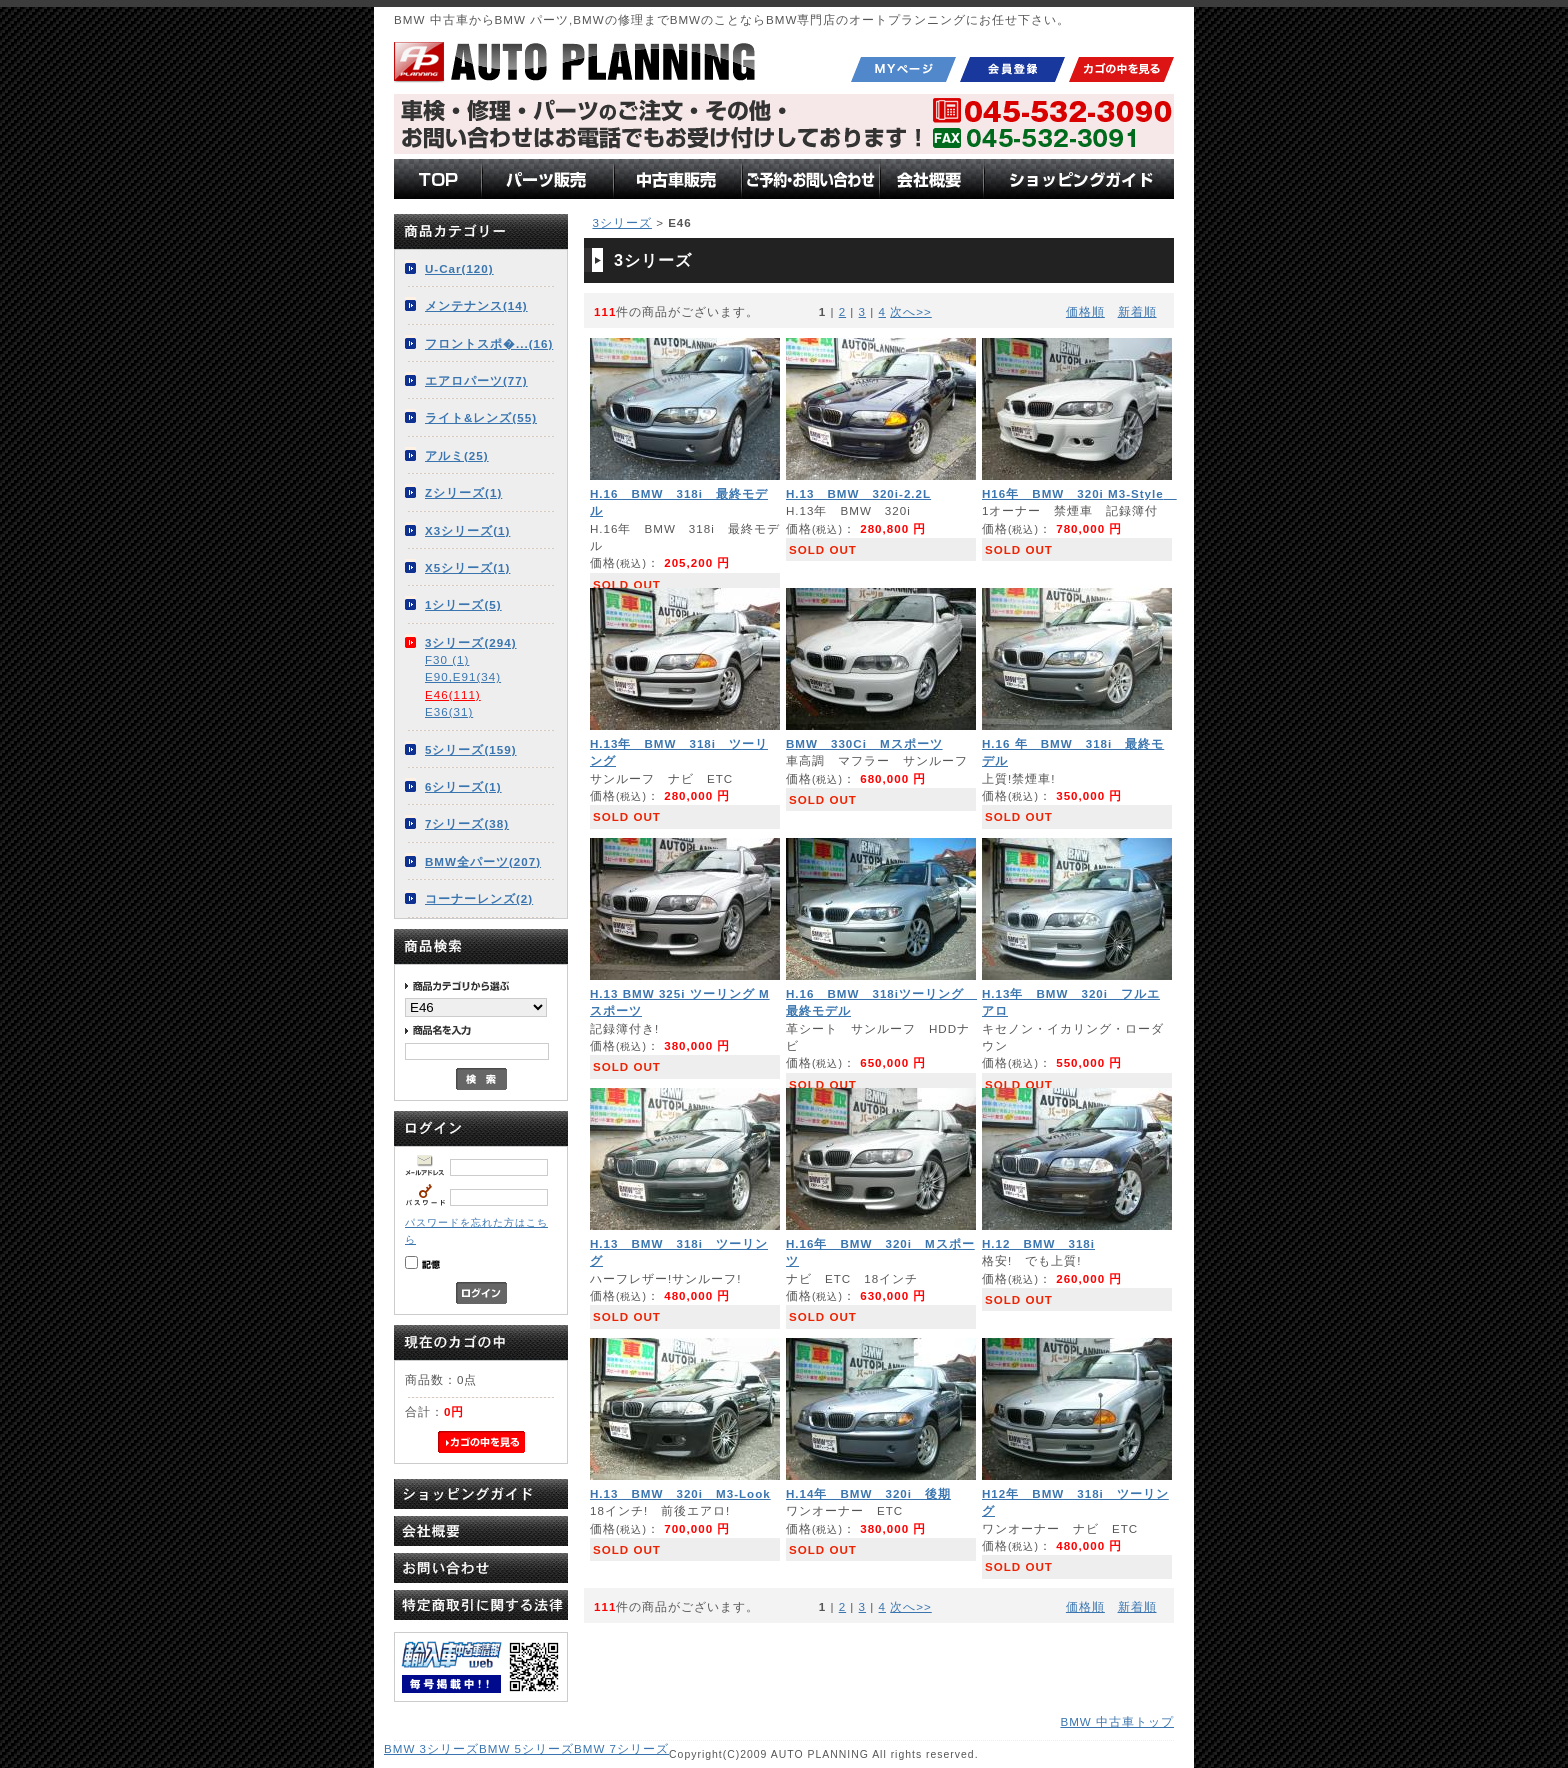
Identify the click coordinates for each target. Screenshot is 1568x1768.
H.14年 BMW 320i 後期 (868, 1493)
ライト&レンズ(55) (481, 417)
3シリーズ (621, 222)
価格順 (1085, 311)
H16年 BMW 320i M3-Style (1079, 493)
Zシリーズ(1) (463, 492)
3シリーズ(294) (471, 642)
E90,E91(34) (463, 676)
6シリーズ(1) (463, 786)
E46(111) (453, 694)
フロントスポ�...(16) (489, 343)
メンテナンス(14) (476, 305)
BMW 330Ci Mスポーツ (864, 743)
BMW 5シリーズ (526, 1748)
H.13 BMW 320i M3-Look (680, 1493)
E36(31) (449, 711)
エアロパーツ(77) (476, 380)
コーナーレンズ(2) (479, 898)
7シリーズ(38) (467, 823)
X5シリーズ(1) (467, 567)
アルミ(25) (457, 455)
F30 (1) (447, 659)
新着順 (1137, 311)
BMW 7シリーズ (621, 1748)
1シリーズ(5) (463, 604)
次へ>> (911, 311)
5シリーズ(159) (471, 749)
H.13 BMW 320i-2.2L (858, 493)
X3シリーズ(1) (467, 530)
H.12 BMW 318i (1038, 1243)
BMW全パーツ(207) (483, 861)
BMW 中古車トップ (1117, 1721)
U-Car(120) (459, 268)
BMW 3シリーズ (431, 1748)
